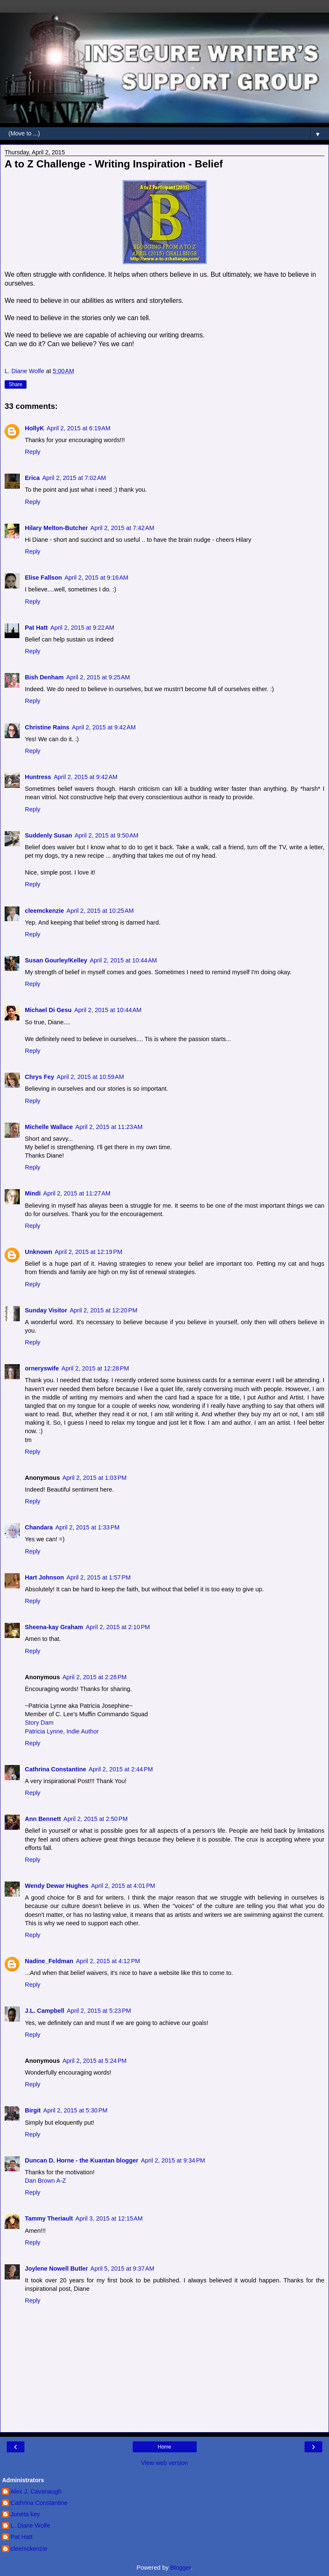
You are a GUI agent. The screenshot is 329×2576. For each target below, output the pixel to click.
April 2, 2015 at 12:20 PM (103, 1310)
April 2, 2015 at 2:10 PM (118, 1627)
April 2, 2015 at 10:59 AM (90, 1076)
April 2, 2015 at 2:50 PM (96, 1818)
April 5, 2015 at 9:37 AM (123, 2268)
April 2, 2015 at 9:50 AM (107, 835)
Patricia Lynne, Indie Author (62, 1731)
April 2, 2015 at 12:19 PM (88, 1251)
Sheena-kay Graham (54, 1627)
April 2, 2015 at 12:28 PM (95, 1368)
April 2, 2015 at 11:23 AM (109, 1127)
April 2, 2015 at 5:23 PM (99, 2010)
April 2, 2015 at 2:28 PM (94, 1677)
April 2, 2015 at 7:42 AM (123, 528)
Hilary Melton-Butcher (56, 528)
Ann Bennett (43, 1818)
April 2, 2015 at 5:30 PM (75, 2110)
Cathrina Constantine (55, 1769)
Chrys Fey (39, 1076)
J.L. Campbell (44, 2010)
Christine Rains (47, 727)
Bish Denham (44, 677)
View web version (164, 2462)
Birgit (33, 2110)
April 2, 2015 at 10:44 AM (123, 960)
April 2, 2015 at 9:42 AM (104, 727)
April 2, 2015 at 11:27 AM (77, 1193)
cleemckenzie (44, 910)
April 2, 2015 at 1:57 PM (99, 1577)
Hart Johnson (44, 1577)
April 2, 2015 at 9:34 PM (173, 2160)
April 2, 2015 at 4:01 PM (123, 1885)
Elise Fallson (43, 577)
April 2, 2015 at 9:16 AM (96, 577)
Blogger (180, 2567)
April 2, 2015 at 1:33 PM (87, 1527)
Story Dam (39, 1722)
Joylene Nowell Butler (56, 2268)
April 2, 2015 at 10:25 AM (100, 910)
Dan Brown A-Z (45, 2180)
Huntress (38, 777)
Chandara (39, 1527)
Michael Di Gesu (48, 1010)
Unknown (38, 1251)
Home (164, 2447)
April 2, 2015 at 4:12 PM (108, 1961)
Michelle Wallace (49, 1127)
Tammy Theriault (49, 2218)
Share (15, 384)
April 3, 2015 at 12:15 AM (109, 2218)
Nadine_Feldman (49, 1961)
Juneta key (25, 2514)
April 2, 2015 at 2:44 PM (121, 1769)
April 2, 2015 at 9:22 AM (82, 627)
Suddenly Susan (48, 835)
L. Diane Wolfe (30, 2525)
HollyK (34, 428)
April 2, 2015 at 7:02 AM (74, 477)
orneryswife (42, 1368)
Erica (32, 477)
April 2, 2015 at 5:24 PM (94, 2060)
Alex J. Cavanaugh (36, 2491)
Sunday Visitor (46, 1310)
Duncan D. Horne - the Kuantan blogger (81, 2160)
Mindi (33, 1193)
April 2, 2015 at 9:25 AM (98, 677)
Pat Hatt (36, 627)
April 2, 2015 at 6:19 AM (79, 428)
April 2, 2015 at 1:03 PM (94, 1477)
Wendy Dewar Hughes (56, 1885)
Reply (32, 451)
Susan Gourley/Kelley (56, 960)
